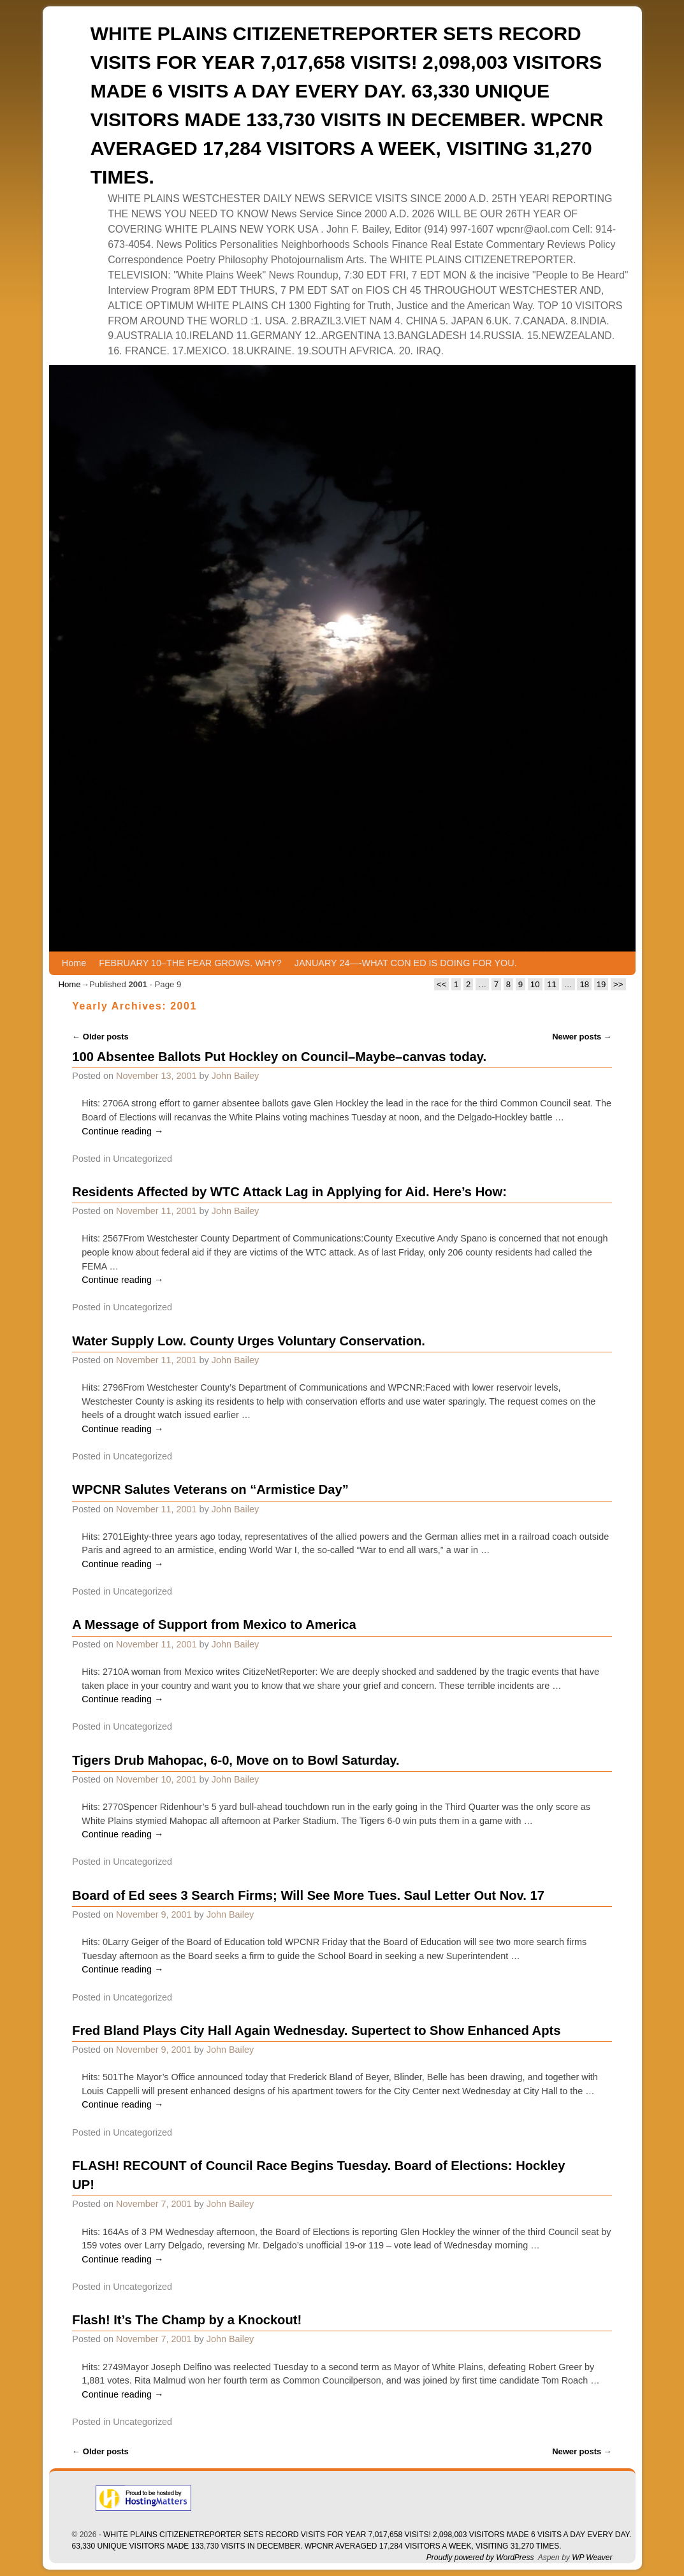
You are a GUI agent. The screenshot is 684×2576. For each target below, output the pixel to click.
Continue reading (122, 1131)
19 (601, 984)
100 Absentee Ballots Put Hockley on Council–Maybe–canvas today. (279, 1057)
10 (535, 984)
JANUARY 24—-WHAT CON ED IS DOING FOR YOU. (406, 963)
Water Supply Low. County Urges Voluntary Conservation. (248, 1341)
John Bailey (235, 1076)
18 (584, 984)
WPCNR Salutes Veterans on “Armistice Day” (210, 1489)
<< (441, 984)
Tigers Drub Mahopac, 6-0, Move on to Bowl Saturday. (235, 1760)
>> (618, 984)
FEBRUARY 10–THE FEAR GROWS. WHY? (190, 963)
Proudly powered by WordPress (480, 2557)
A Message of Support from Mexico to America (214, 1624)
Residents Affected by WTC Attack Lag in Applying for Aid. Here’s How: (289, 1192)
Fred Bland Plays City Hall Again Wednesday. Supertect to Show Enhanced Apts (316, 2030)
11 (552, 984)
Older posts (100, 1036)
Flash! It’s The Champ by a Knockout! (187, 2320)
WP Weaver (592, 2557)
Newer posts (582, 1036)
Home (74, 963)
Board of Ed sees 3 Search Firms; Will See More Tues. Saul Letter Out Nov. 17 (308, 1895)
